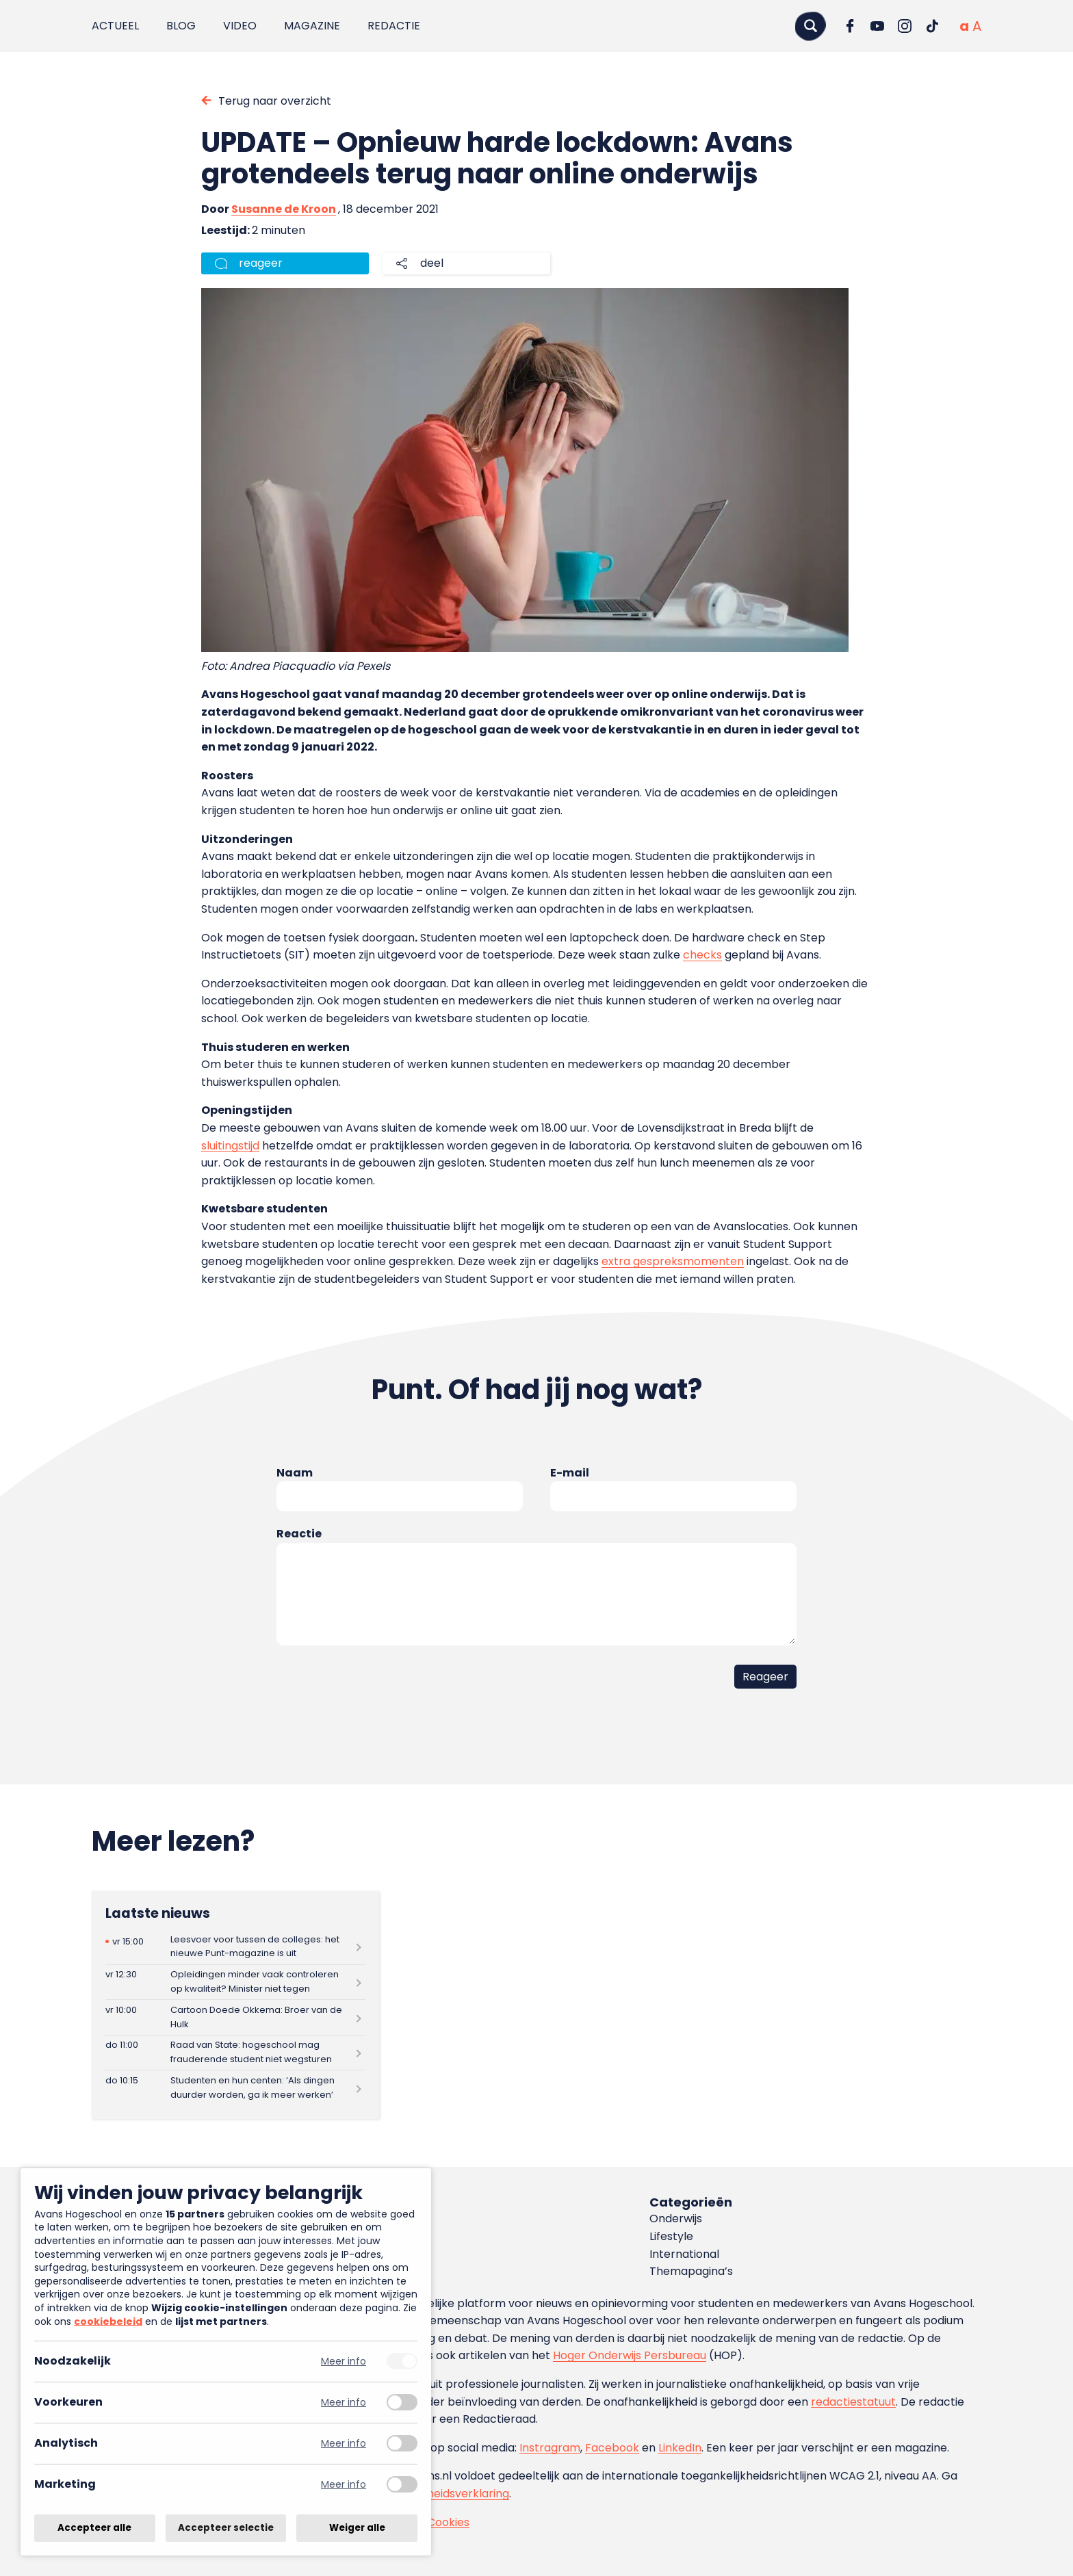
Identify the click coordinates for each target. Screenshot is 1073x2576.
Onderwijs (675, 2218)
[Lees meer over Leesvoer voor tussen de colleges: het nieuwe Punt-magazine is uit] (235, 1946)
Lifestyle (671, 2236)
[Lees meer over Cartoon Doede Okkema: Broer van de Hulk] (235, 2017)
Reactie (299, 1533)
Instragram (549, 2448)
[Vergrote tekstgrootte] (976, 26)
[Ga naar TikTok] (932, 26)
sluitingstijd (230, 1146)
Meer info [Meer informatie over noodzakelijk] (343, 2361)
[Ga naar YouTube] (877, 26)
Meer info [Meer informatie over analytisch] (343, 2443)
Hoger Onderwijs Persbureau (629, 2355)
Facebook (612, 2448)
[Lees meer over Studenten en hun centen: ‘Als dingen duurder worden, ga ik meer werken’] (235, 2087)
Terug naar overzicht (274, 101)
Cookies (448, 2522)
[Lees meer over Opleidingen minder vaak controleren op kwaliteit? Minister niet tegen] (235, 1982)
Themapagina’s (691, 2271)
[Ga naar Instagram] (904, 26)
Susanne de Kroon (283, 209)
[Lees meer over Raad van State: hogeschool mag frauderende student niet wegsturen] (235, 2052)
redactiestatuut (853, 2402)
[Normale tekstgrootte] (964, 26)
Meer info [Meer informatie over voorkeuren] (343, 2402)
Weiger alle (357, 2527)
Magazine (312, 26)
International (684, 2254)
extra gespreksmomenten (673, 1261)
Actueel (115, 26)
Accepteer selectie (226, 2527)
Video (240, 26)
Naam (294, 1473)
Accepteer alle (94, 2527)
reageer (261, 263)
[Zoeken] (810, 25)
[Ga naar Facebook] (850, 26)
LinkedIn (679, 2448)
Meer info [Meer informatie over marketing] (343, 2484)
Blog (181, 26)
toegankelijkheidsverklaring (435, 2493)
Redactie (393, 26)
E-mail (569, 1473)
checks (702, 955)
